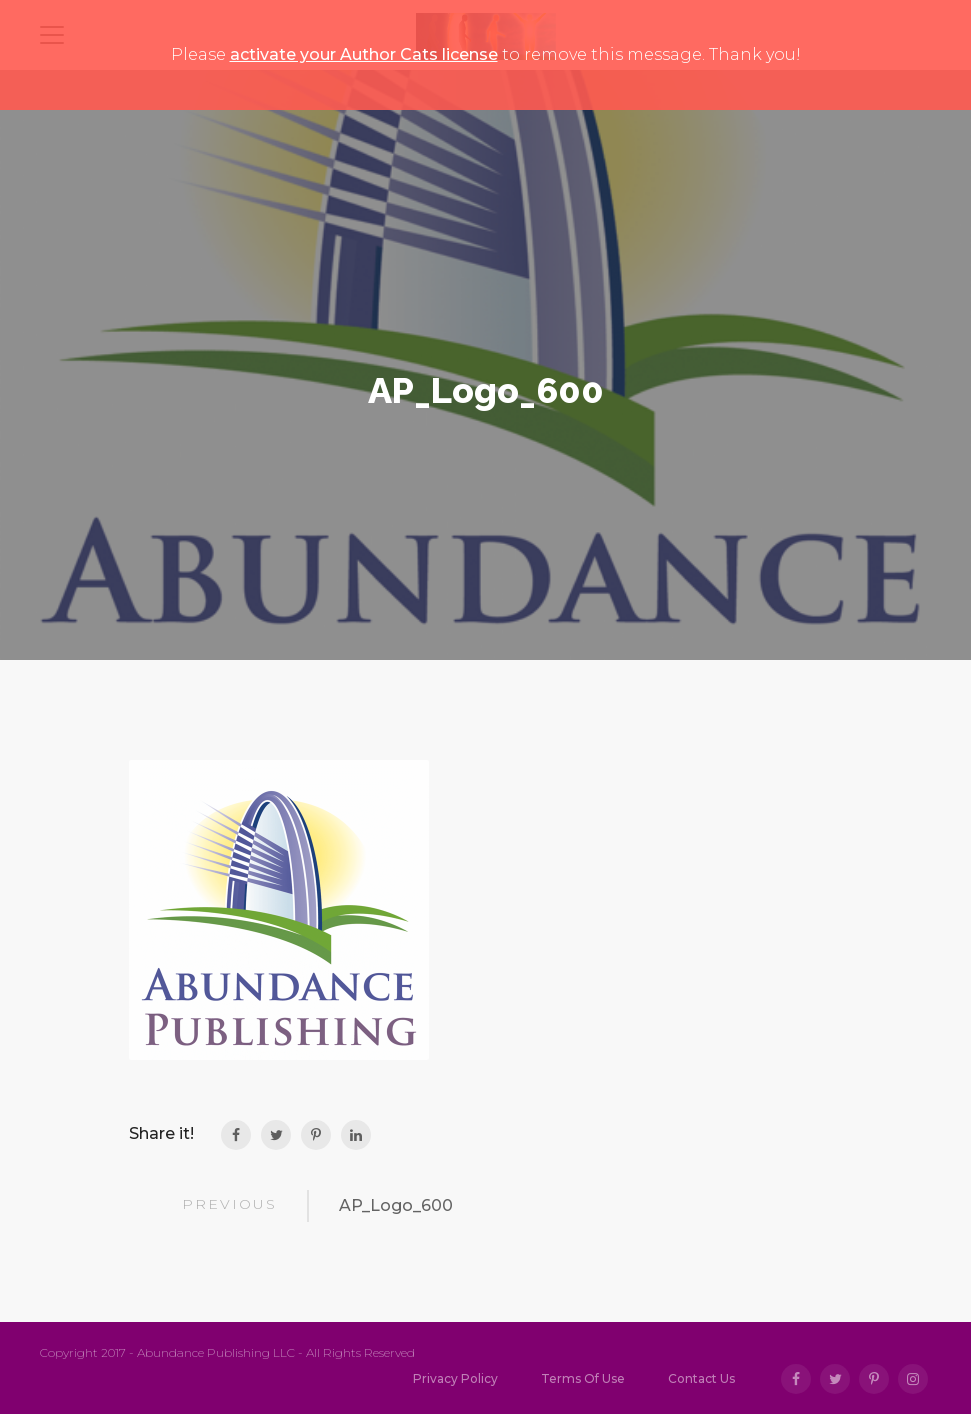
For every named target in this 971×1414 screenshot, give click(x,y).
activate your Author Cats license (364, 54)
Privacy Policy (455, 1379)
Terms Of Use (583, 1379)
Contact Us (701, 1379)
